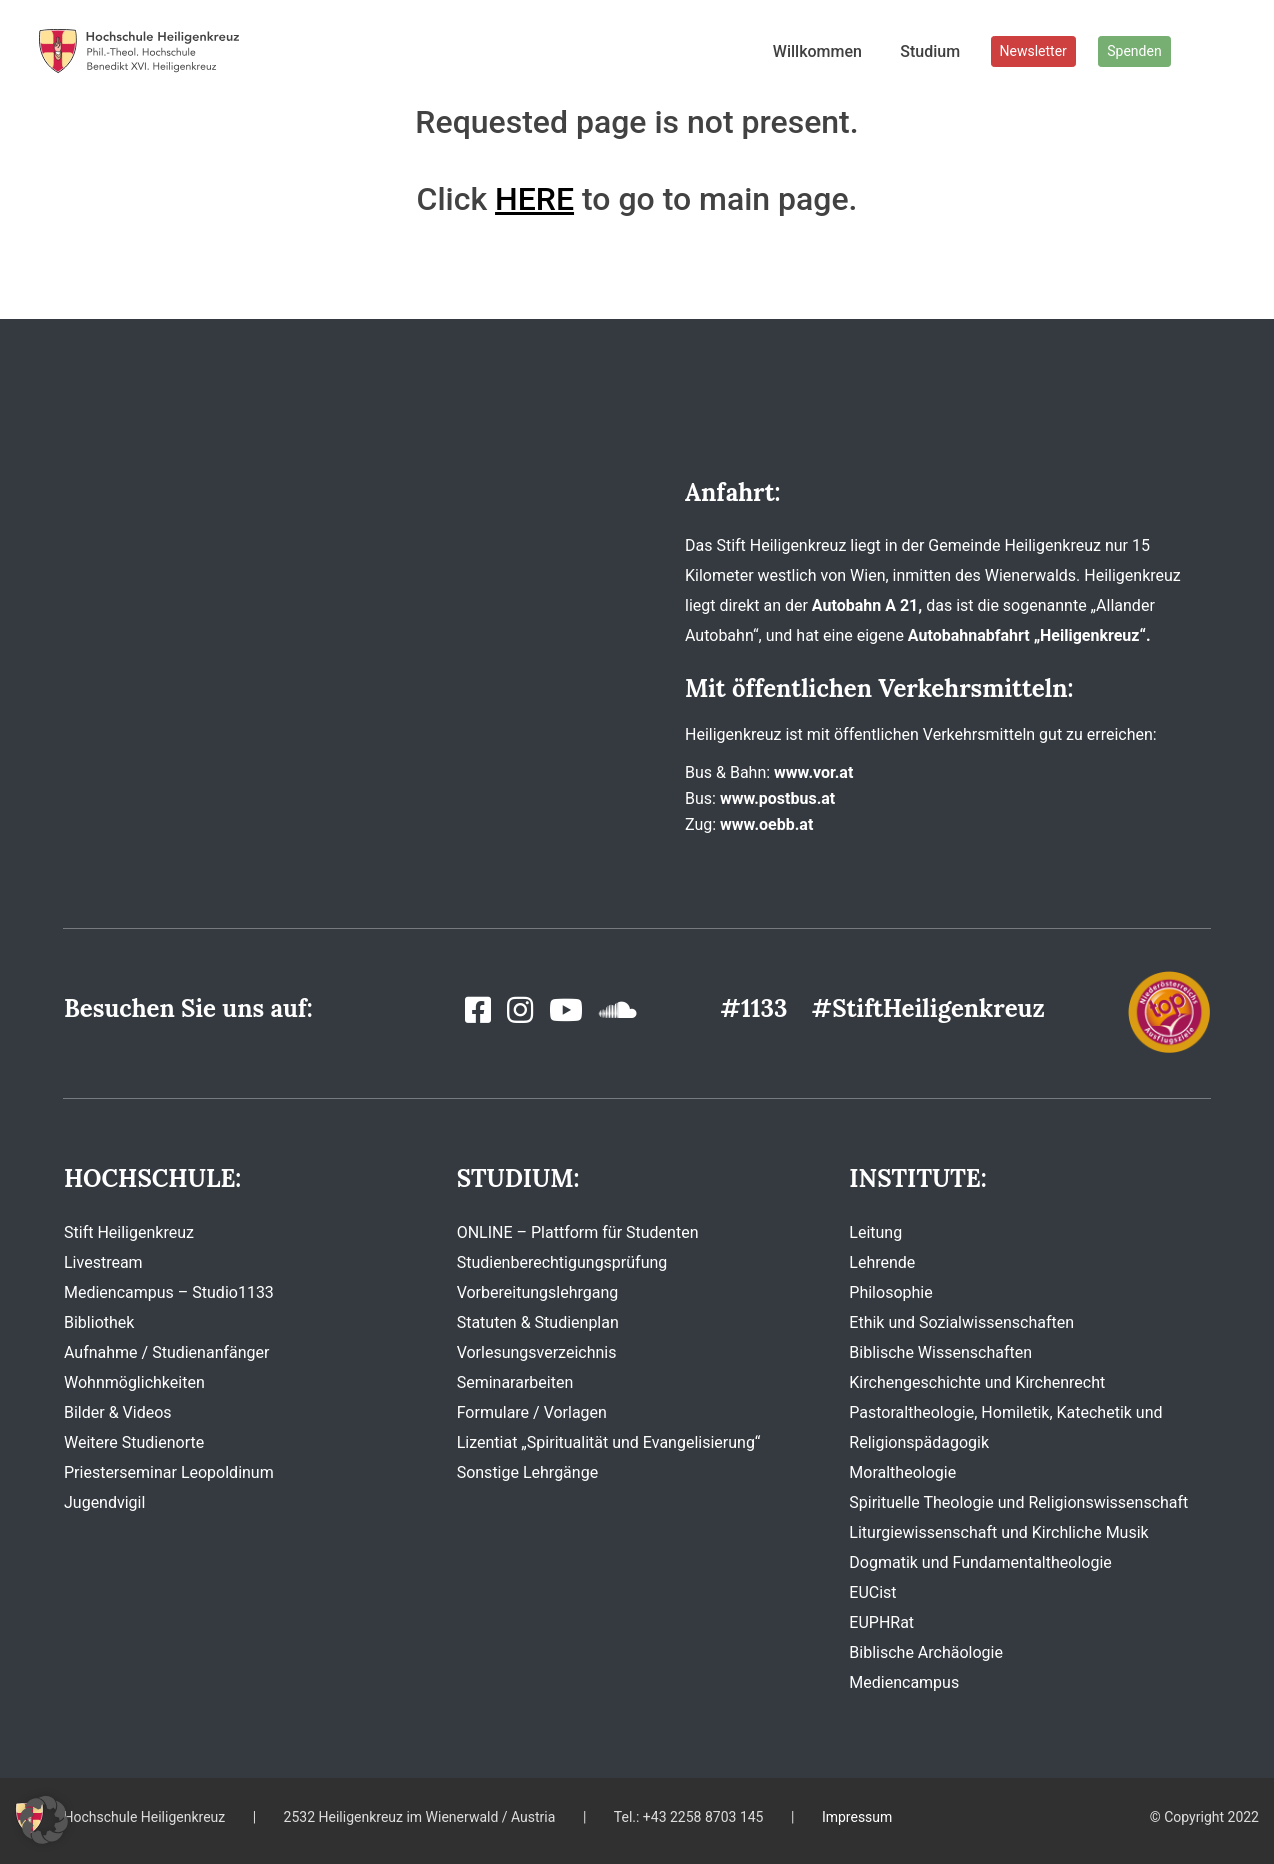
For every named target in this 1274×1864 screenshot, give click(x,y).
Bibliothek (99, 1322)
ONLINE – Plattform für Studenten (578, 1232)
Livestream (103, 1262)
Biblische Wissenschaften (940, 1352)
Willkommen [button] (817, 51)
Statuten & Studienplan (538, 1322)
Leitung (875, 1232)
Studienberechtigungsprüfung (562, 1262)
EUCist (872, 1592)
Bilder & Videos (118, 1412)
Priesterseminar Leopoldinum (169, 1472)
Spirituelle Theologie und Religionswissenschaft (1018, 1502)
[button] (44, 1820)
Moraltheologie (902, 1472)
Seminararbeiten (515, 1382)
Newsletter (1033, 51)
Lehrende (882, 1262)
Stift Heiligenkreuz (129, 1232)
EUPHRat (881, 1622)
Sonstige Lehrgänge (527, 1472)
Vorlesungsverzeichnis (537, 1352)
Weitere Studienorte (134, 1442)
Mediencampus (904, 1682)
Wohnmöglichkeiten (134, 1382)
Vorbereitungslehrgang (538, 1292)
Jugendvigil (104, 1502)
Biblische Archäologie (926, 1652)
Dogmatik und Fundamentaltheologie (980, 1562)
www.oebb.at (766, 824)
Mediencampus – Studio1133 (169, 1292)
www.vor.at (813, 772)
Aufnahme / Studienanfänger (166, 1352)
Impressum (857, 1817)
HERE (534, 199)
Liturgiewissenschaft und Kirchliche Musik (998, 1532)
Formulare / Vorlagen (532, 1412)
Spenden (1134, 51)
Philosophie (890, 1292)
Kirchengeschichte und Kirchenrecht (977, 1382)
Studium (930, 51)
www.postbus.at (777, 798)
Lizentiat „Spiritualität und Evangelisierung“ (609, 1442)
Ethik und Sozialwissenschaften (961, 1322)
